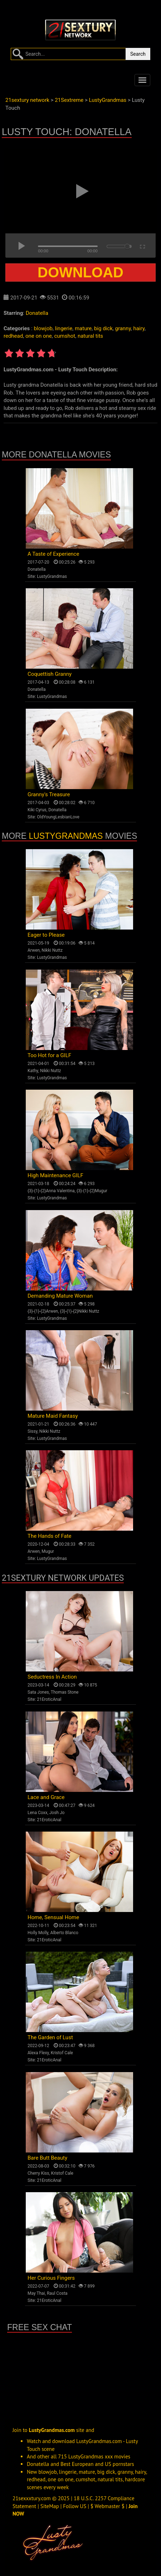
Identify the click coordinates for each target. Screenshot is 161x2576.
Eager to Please (46, 935)
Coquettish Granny (50, 674)
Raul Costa (57, 2293)
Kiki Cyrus (37, 809)
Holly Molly (38, 1932)
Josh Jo (57, 1812)
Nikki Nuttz (52, 950)
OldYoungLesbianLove (58, 816)
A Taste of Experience (53, 554)
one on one (38, 336)
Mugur (48, 1551)
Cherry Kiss (38, 2173)
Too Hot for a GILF (49, 1055)
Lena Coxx (37, 1812)
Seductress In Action (52, 1677)
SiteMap (49, 2506)
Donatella (37, 313)
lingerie (64, 328)
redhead (13, 336)
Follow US (74, 2506)
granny (123, 328)
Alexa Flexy (38, 2052)
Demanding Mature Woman (60, 1296)
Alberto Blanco (64, 1932)
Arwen (34, 950)
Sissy (32, 1431)
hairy (139, 328)
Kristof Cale (62, 2052)
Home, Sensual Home (53, 1917)
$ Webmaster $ (108, 2506)
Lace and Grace (46, 1797)
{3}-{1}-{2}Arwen (43, 1311)
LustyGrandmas (52, 576)
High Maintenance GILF (55, 1175)
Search (138, 54)
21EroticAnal (49, 1699)
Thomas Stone (65, 1692)
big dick (103, 328)
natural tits (90, 336)
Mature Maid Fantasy (53, 1416)
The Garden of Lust (50, 2037)
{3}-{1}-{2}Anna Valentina (51, 1190)
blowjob (43, 328)
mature (83, 328)
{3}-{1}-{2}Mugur (92, 1190)
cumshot (64, 336)
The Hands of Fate (50, 1536)
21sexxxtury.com (32, 2498)
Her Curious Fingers (51, 2278)
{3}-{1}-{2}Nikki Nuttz (79, 1311)
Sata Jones (38, 1692)
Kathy (33, 1070)
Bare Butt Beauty (47, 2158)
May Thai (36, 2293)
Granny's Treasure (49, 794)
